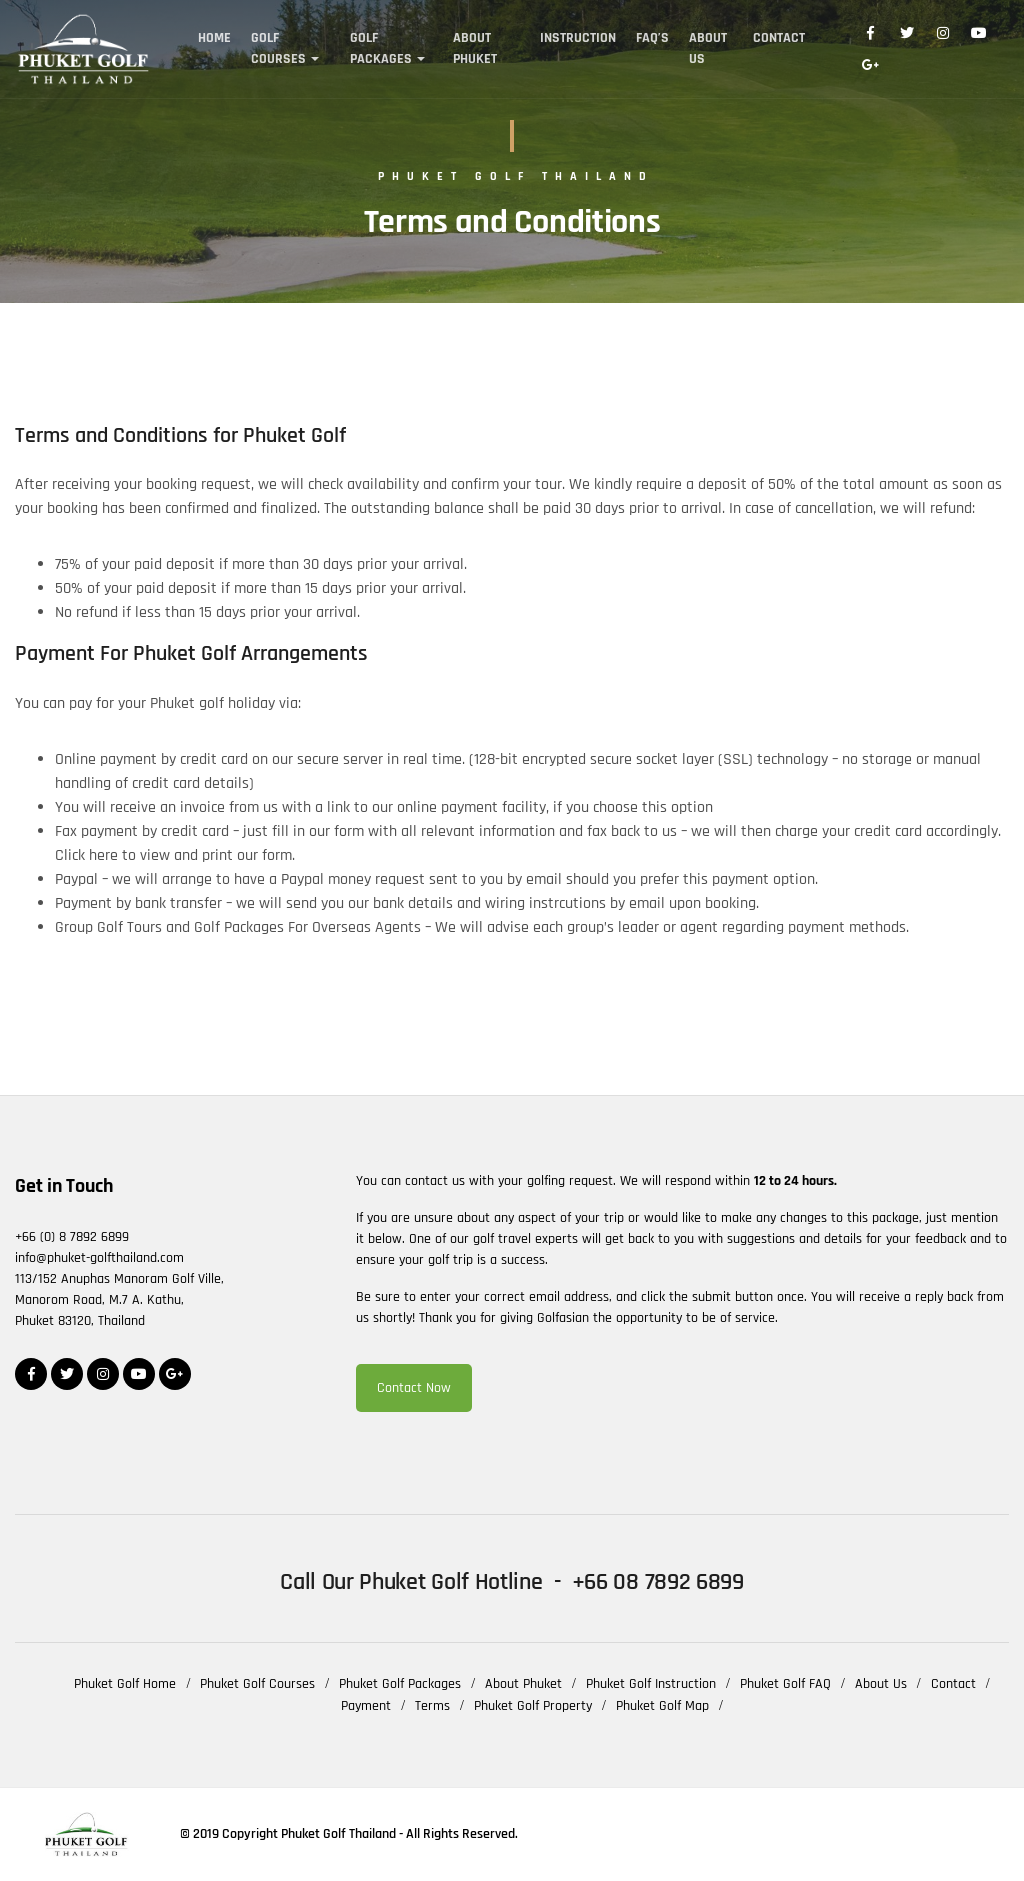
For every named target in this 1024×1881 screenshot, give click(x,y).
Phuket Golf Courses (257, 1684)
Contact (779, 38)
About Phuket (475, 48)
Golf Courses (278, 48)
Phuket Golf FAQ (785, 1684)
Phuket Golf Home (125, 1684)
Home (214, 38)
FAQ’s (652, 38)
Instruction (578, 38)
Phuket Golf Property (533, 1706)
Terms (432, 1706)
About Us (708, 48)
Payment (366, 1706)
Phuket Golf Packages (400, 1684)
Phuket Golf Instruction (651, 1684)
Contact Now (414, 1388)
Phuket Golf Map (662, 1706)
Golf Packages (381, 48)
